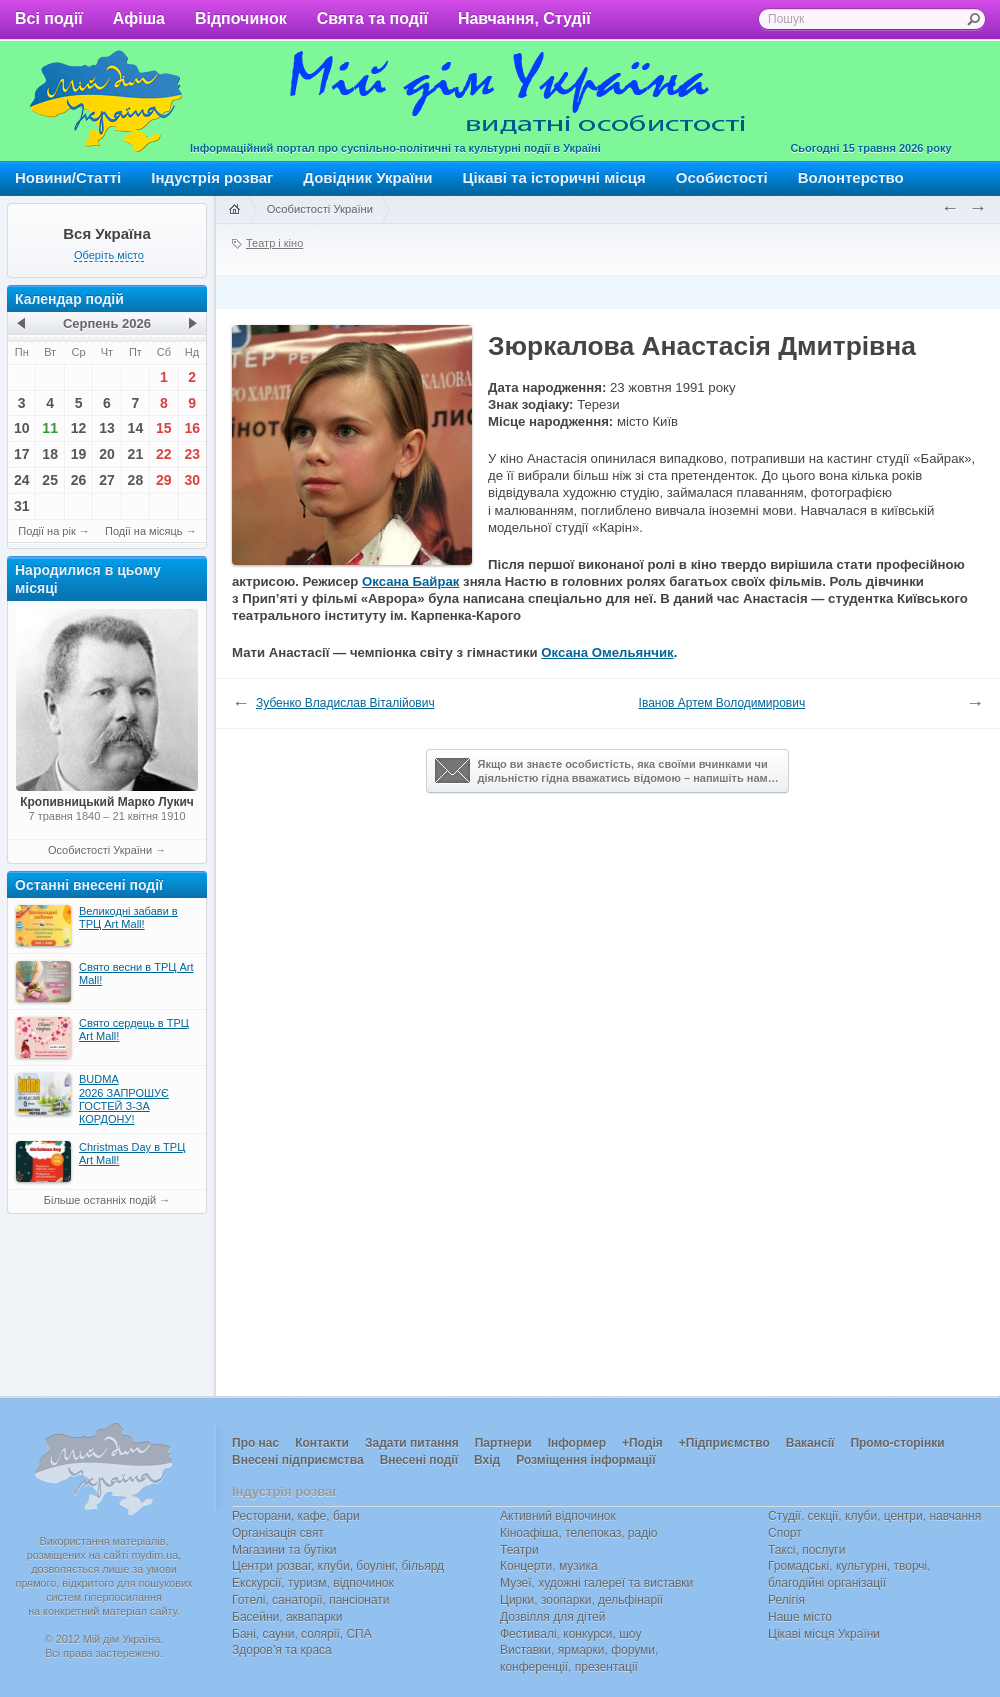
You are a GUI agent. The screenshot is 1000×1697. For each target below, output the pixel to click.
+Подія (642, 1443)
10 (22, 428)
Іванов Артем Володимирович (722, 703)
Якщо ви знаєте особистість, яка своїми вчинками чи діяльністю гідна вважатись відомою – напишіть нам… (607, 771)
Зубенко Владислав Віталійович (345, 703)
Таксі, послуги (806, 1550)
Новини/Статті (68, 177)
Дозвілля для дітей (552, 1617)
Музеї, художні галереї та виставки (596, 1583)
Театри (519, 1550)
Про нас (255, 1443)
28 (136, 480)
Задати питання (412, 1443)
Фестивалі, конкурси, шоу (570, 1634)
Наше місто (800, 1617)
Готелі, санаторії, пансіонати (311, 1600)
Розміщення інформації (585, 1460)
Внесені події (419, 1460)
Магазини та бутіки (284, 1550)
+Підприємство (724, 1443)
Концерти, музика (549, 1566)
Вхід (487, 1460)
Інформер (577, 1443)
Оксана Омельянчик (607, 652)
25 (50, 480)
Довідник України (367, 177)
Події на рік (46, 531)
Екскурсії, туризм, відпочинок (313, 1583)
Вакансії (810, 1443)
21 (136, 454)
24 (22, 480)
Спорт (785, 1533)
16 (192, 428)
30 (192, 480)
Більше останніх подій (100, 1200)
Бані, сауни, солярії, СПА (302, 1634)
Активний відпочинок (558, 1516)
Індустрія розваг (212, 177)
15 (164, 428)
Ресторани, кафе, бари (296, 1516)
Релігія (786, 1600)
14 (136, 428)
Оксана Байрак (410, 581)
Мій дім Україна (106, 101)
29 (164, 480)
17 (22, 454)
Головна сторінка (234, 210)
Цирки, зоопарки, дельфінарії (581, 1600)
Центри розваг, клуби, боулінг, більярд (338, 1566)
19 (79, 454)
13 (107, 428)
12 (79, 428)
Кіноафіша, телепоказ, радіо (579, 1533)
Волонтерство (851, 177)
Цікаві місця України (824, 1634)
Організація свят (278, 1533)
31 (22, 506)
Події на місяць (144, 531)
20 (107, 454)
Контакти (322, 1443)
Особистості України (100, 850)
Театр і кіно (274, 243)
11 (50, 428)
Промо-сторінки (897, 1443)
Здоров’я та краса (282, 1650)
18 (50, 454)
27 (107, 480)
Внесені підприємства (298, 1460)
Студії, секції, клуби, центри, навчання (874, 1516)
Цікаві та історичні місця (554, 177)
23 (192, 454)
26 (79, 480)
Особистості (722, 177)
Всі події (49, 18)
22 (164, 454)
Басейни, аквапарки (287, 1617)
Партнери (503, 1443)
